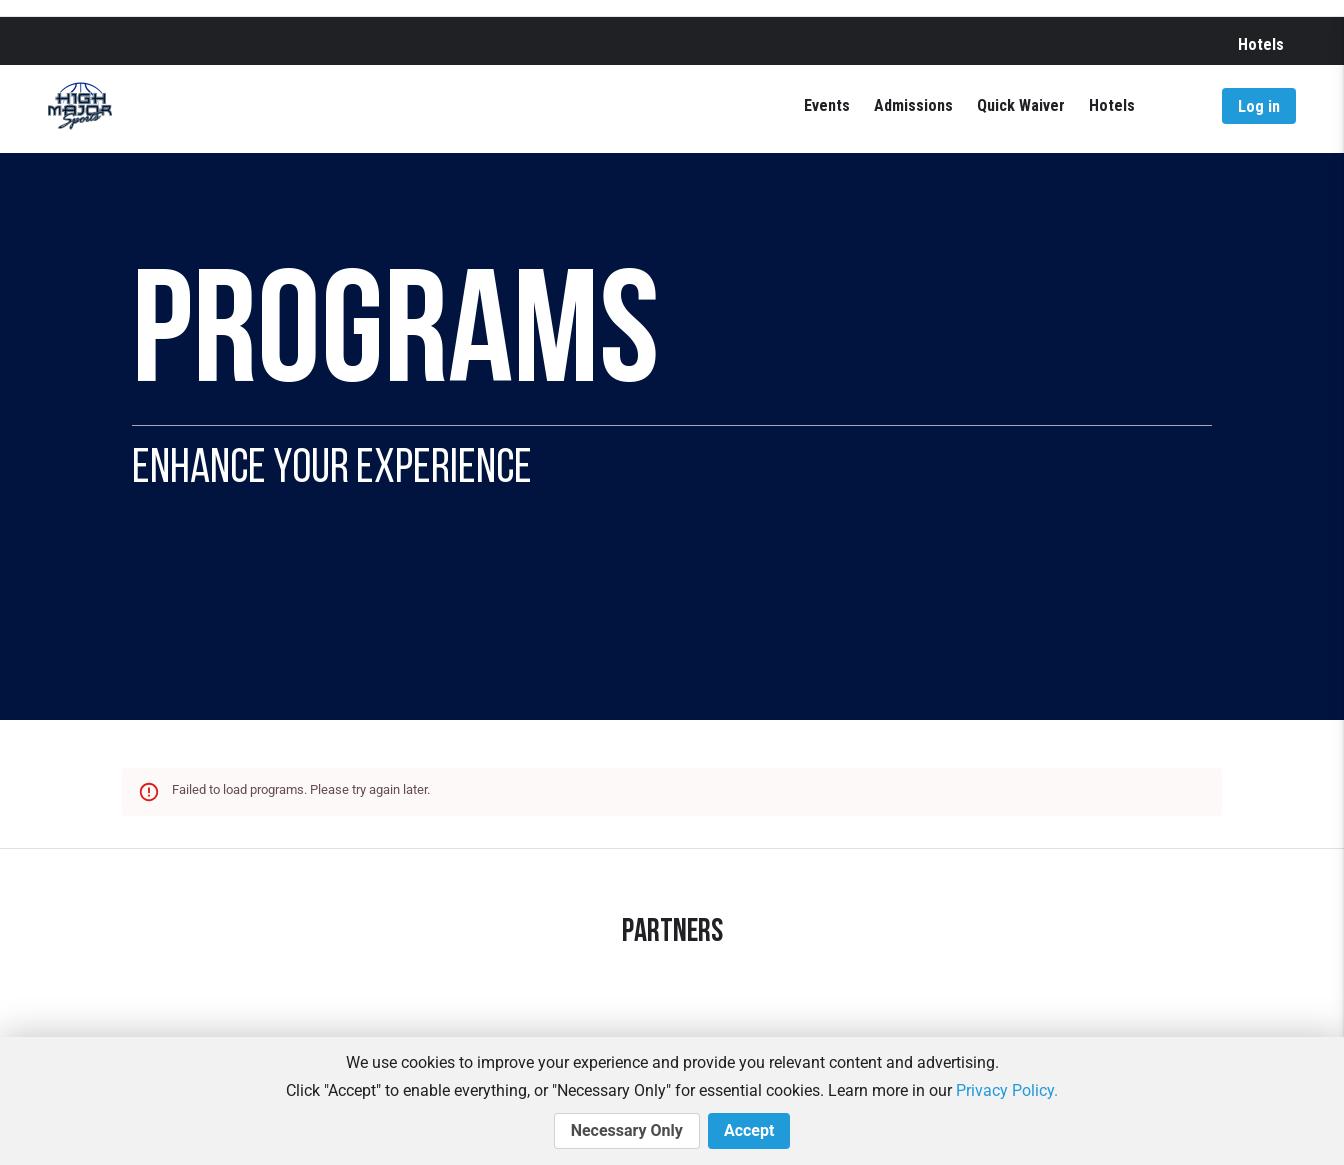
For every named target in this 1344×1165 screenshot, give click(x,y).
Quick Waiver (1021, 105)
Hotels (1261, 44)
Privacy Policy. (1007, 1090)
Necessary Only (627, 1131)
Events (827, 105)
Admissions (913, 105)
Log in (1259, 106)
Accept (749, 1131)
